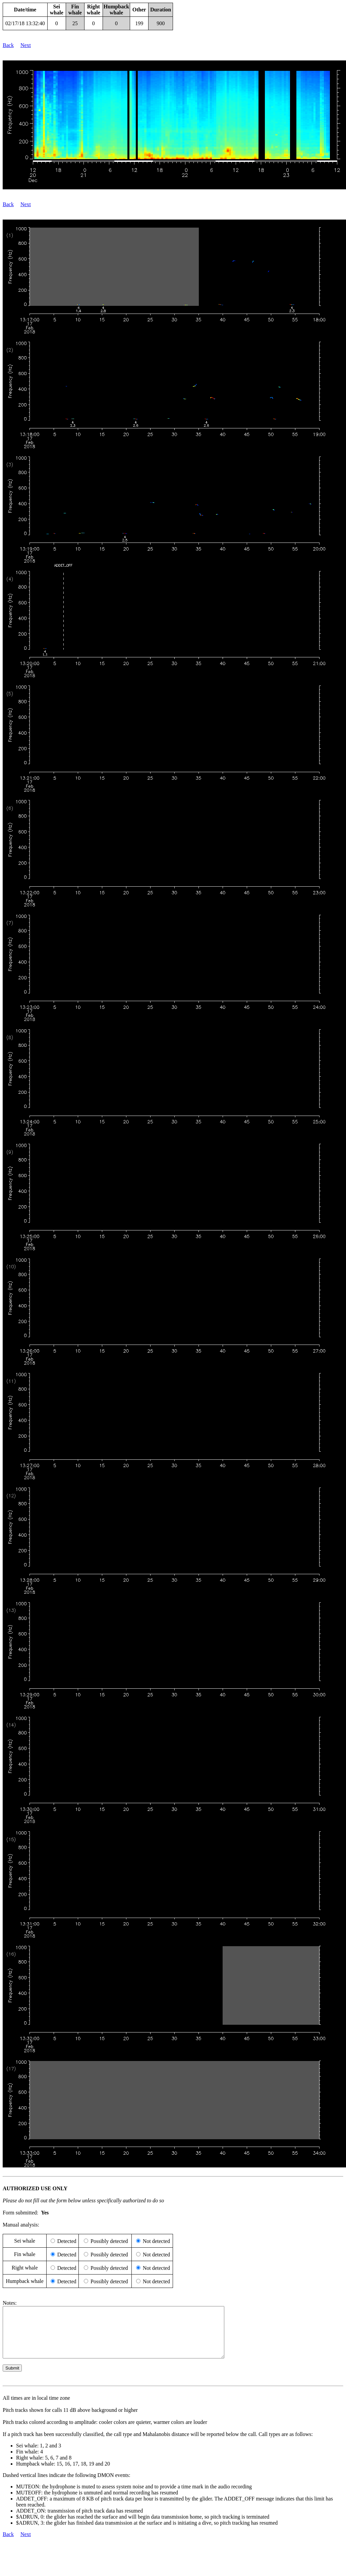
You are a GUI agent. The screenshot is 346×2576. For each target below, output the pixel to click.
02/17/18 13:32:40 (25, 23)
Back (8, 45)
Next (25, 45)
